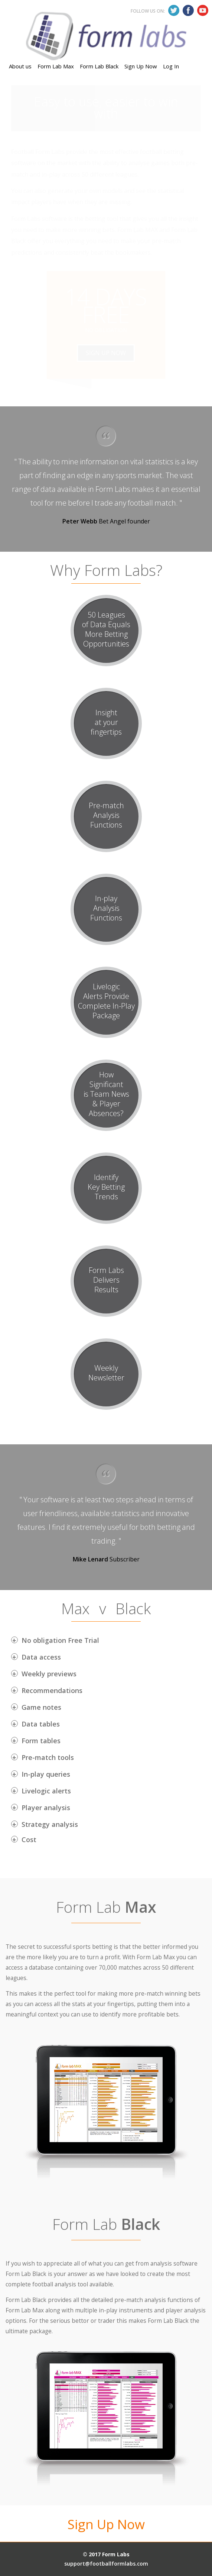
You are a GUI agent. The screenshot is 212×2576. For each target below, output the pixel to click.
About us (20, 32)
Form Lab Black (99, 32)
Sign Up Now (140, 32)
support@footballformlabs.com (106, 2563)
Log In (171, 32)
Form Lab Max (55, 32)
